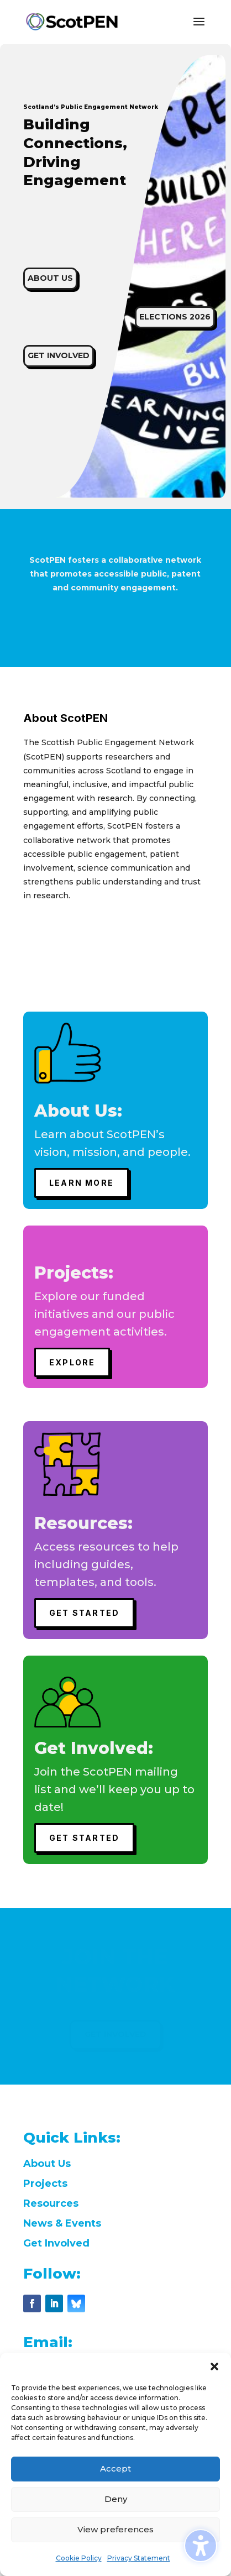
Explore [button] (72, 1362)
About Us (47, 2164)
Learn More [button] (81, 1182)
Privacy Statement (138, 2558)
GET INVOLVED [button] (59, 355)
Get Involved (56, 2243)
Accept (115, 2468)
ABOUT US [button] (50, 278)
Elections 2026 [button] (175, 317)
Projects (45, 2183)
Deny (115, 2499)
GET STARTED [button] (84, 1612)
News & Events (62, 2223)
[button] (214, 2366)
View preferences (115, 2529)
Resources (50, 2203)
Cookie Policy (79, 2558)
